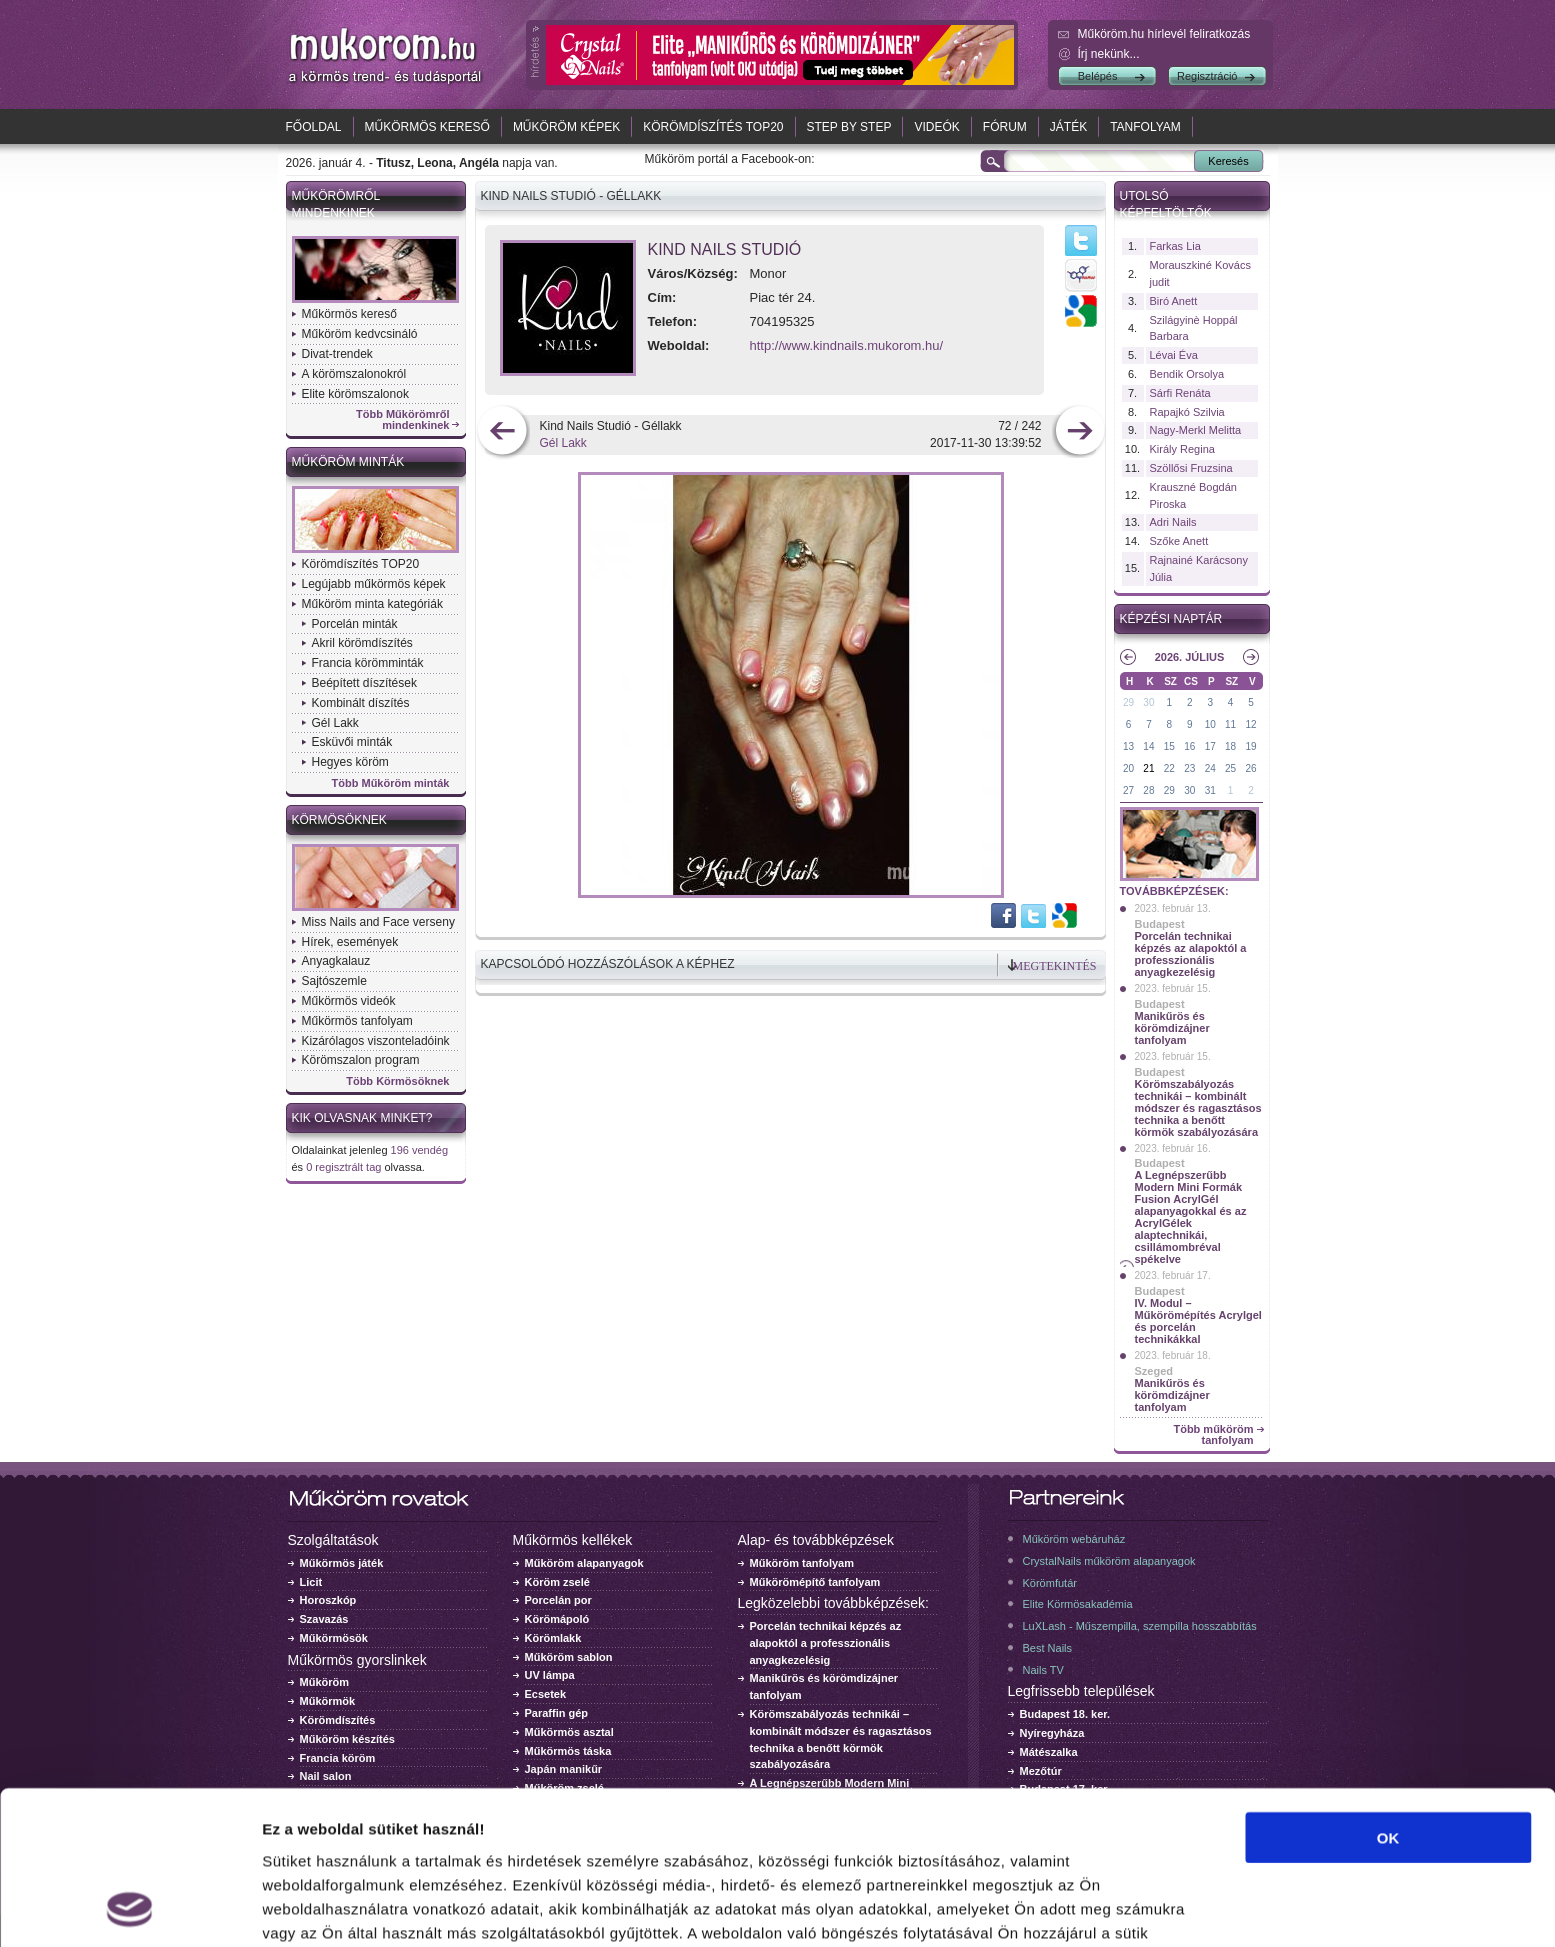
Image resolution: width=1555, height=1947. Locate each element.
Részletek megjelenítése (349, 1907)
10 (1210, 724)
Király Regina (1182, 449)
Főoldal (314, 127)
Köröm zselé (557, 1582)
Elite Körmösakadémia (1078, 1604)
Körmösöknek (339, 820)
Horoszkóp (328, 1600)
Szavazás (324, 1619)
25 (1230, 768)
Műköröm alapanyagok (584, 1563)
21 (1148, 768)
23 (1189, 768)
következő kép (1079, 432)
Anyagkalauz (336, 961)
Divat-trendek (337, 354)
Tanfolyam (1145, 127)
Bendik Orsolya (1187, 374)
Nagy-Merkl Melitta (1196, 430)
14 (1148, 746)
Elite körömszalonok (355, 394)
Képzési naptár (1171, 619)
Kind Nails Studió (725, 249)
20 (1128, 768)
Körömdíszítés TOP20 (713, 127)
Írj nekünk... (1109, 54)
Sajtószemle (334, 981)
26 (1250, 768)
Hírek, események (350, 942)
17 (1210, 746)
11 (1230, 724)
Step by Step (849, 127)
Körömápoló (557, 1619)
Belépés (1098, 76)
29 (1128, 702)
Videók (936, 127)
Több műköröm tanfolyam (1213, 1435)
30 (1148, 702)
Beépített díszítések (364, 683)
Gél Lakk (335, 723)
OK (1388, 1693)
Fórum (1005, 127)
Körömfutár (1050, 1583)
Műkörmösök (334, 1638)
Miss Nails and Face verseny (378, 922)
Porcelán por (558, 1600)
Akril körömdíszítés (362, 643)
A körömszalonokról (354, 374)
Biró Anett (1174, 301)
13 (1128, 746)
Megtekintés (1055, 966)
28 (1148, 790)
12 (1250, 724)
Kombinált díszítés (361, 703)
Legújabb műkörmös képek (374, 584)
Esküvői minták (352, 742)
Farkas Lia (1175, 246)
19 (1250, 746)
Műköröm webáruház (1074, 1539)
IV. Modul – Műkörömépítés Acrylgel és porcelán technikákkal (1198, 1321)
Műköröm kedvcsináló (360, 334)
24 (1210, 768)
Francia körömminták (368, 663)
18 (1230, 746)
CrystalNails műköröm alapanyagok (1109, 1561)
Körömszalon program (361, 1060)
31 (1210, 790)
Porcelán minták (355, 624)
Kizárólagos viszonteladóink (376, 1041)
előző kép (502, 432)
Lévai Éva (1174, 355)
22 (1169, 768)
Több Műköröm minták (391, 783)
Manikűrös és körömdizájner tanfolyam (1172, 1028)
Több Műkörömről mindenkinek (403, 420)
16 (1189, 746)
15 (1169, 746)
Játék (1068, 127)
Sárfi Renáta (1180, 393)
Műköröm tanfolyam (802, 1563)
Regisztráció (1207, 76)
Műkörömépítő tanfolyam (815, 1582)
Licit (311, 1582)
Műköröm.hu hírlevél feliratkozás (1164, 34)
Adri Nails (1173, 522)
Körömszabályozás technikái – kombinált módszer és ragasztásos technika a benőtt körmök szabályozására (1198, 1108)
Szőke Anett (1179, 541)
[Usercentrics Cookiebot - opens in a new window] (129, 1908)
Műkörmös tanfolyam (357, 1021)
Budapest (1160, 924)
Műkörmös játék (342, 1563)
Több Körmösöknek (397, 1081)
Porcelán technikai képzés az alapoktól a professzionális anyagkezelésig (1191, 954)
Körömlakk (553, 1638)
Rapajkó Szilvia (1187, 412)
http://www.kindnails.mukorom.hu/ (847, 345)
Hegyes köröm (350, 762)
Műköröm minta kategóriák (372, 604)
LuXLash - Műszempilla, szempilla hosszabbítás (1140, 1626)
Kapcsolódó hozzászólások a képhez (608, 964)
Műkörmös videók (349, 1001)
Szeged (1154, 1371)
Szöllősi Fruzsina (1191, 468)
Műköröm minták (348, 462)
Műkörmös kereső (427, 127)
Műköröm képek (566, 127)
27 (1128, 790)
